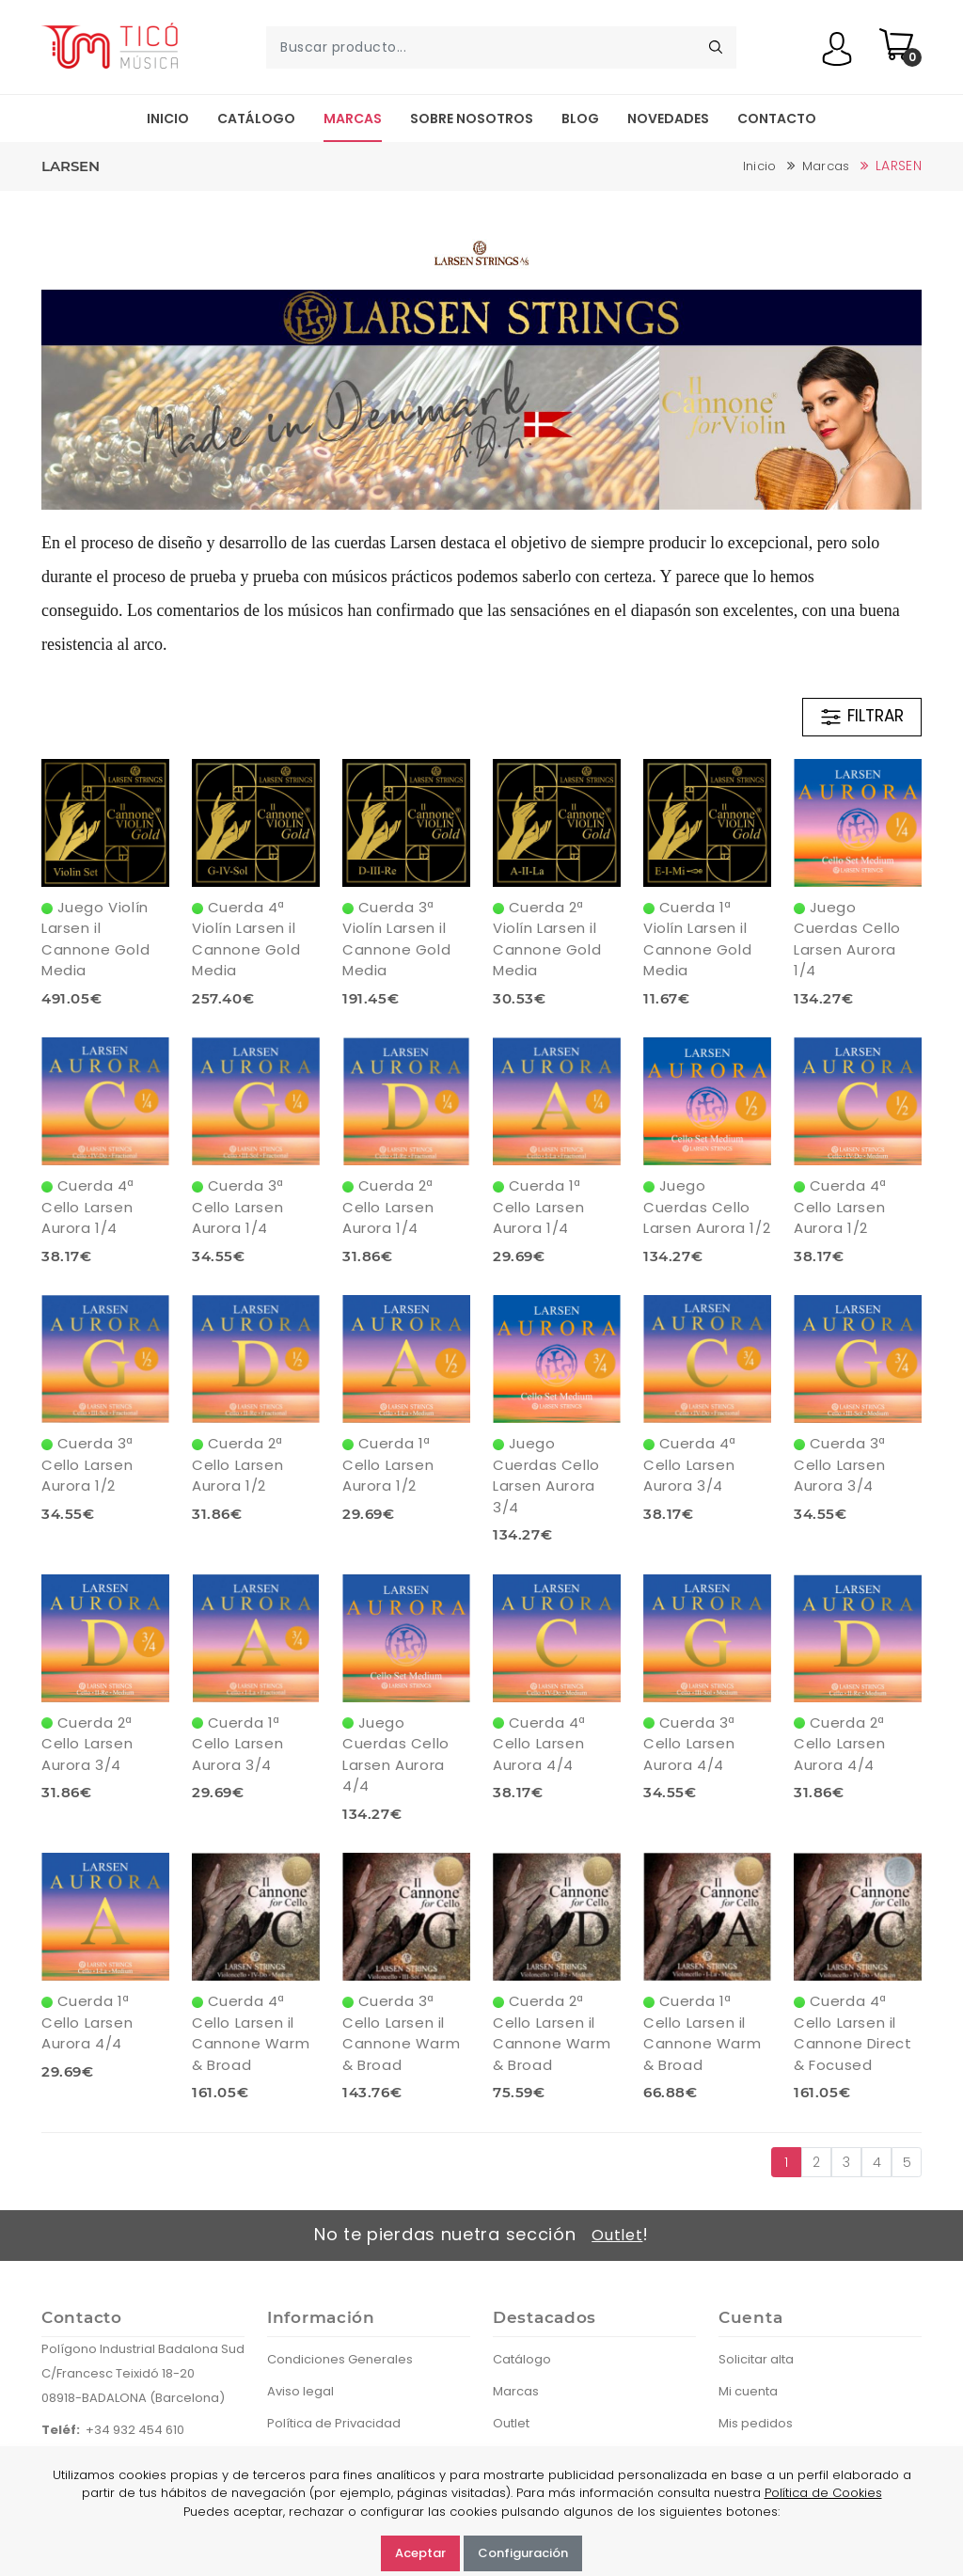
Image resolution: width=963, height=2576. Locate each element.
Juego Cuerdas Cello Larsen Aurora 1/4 (847, 939)
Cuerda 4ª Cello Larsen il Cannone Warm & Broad (250, 2033)
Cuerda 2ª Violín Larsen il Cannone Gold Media (547, 939)
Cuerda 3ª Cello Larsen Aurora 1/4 (238, 1207)
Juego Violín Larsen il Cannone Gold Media (95, 939)
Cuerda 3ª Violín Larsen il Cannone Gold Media (396, 939)
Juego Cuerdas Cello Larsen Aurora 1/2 (706, 1207)
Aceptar (420, 2553)
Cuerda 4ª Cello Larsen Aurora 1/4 (87, 1207)
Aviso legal (300, 2391)
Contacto (776, 118)
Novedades (668, 118)
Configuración (523, 2553)
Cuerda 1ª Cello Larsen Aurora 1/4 (538, 1207)
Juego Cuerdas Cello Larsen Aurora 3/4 (546, 1475)
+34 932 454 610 (135, 2430)
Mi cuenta (748, 2391)
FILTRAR (861, 716)
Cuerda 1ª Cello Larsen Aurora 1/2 (388, 1464)
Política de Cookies (823, 2493)
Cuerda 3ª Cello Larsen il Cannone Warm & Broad (401, 2033)
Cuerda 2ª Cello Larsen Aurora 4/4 (839, 1744)
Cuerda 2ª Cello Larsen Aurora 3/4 (87, 1744)
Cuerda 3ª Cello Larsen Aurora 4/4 (689, 1744)
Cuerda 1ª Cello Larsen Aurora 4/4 (87, 2022)
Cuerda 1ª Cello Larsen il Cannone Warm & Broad (702, 2033)
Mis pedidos (755, 2423)
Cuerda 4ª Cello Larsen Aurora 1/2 (840, 1207)
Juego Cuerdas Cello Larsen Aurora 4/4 (396, 1754)
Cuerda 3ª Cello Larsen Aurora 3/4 (840, 1464)
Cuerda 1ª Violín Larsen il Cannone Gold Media (697, 939)
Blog (580, 118)
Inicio (168, 118)
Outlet (617, 2235)
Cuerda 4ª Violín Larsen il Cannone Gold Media (246, 939)
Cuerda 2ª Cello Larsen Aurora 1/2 (237, 1464)
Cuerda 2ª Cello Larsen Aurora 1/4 (388, 1207)
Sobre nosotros (471, 118)
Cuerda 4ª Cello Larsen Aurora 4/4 (539, 1744)
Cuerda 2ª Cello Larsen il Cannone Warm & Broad (551, 2033)
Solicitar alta (756, 2359)
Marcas (353, 118)
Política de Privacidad (334, 2423)
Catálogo (256, 118)
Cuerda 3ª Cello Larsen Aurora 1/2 (87, 1464)
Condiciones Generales (340, 2359)
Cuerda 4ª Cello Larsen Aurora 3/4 (689, 1464)
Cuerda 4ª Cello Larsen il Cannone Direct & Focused (852, 2033)
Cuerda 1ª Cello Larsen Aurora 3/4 (237, 1744)
